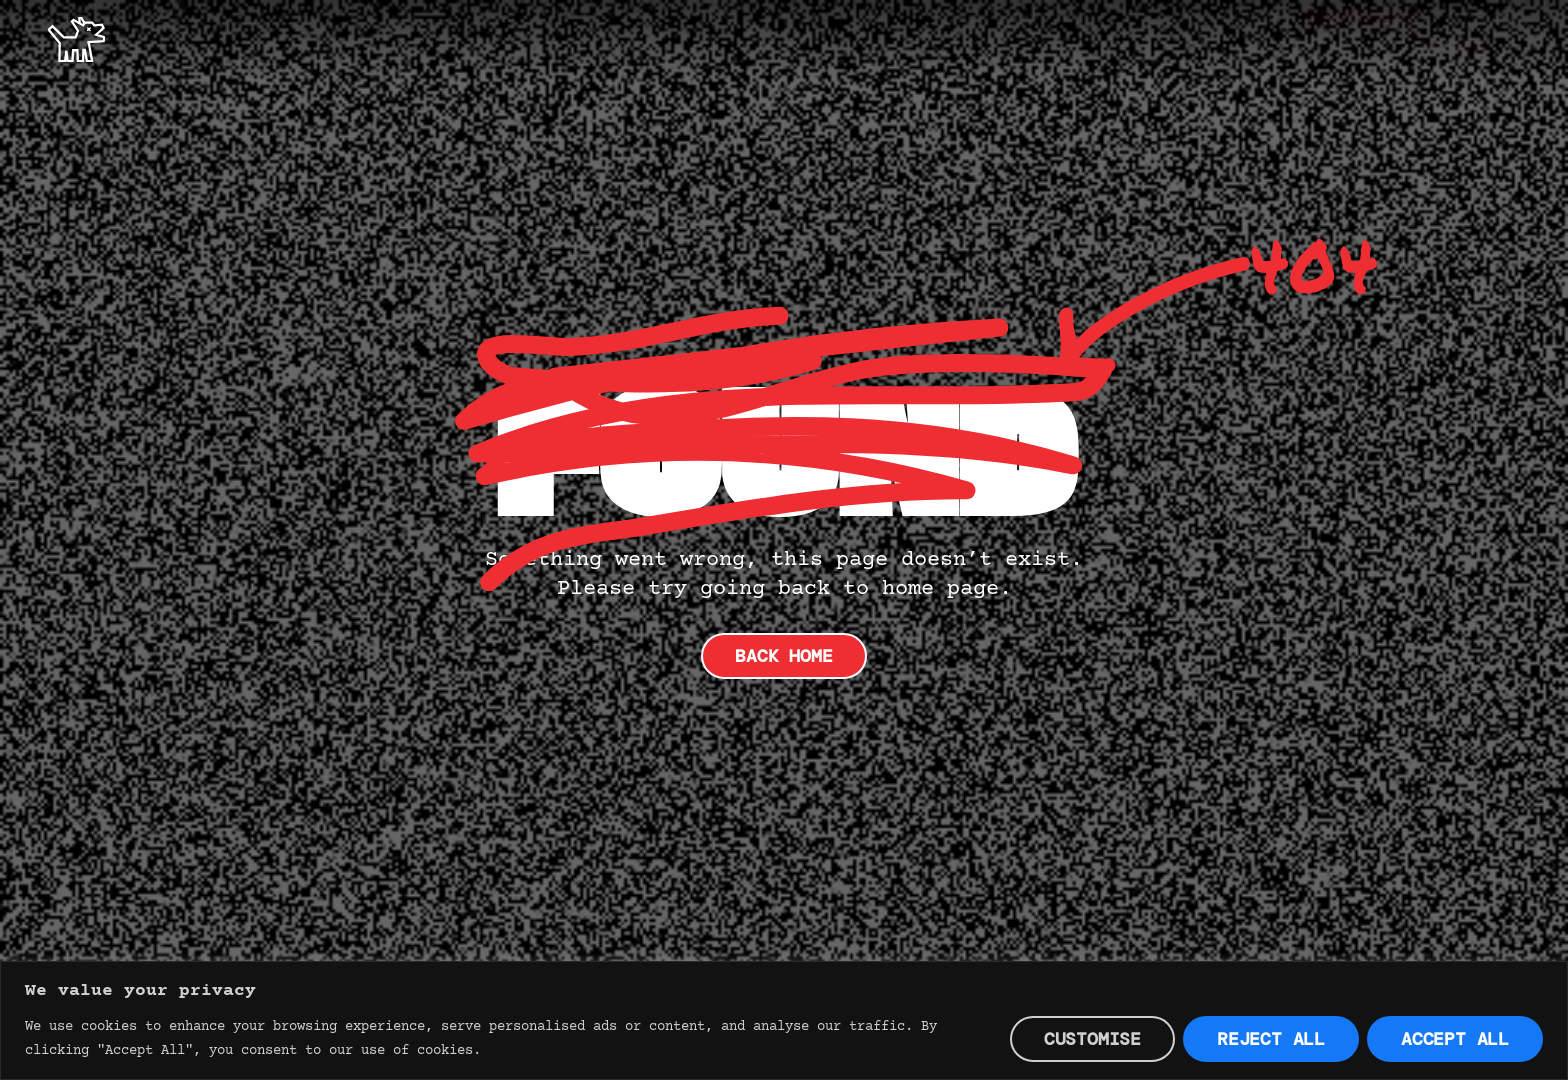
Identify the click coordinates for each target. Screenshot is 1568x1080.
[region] (784, 1020)
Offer (1250, 37)
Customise (1092, 1039)
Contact (1483, 37)
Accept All (1455, 1039)
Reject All (1271, 1039)
